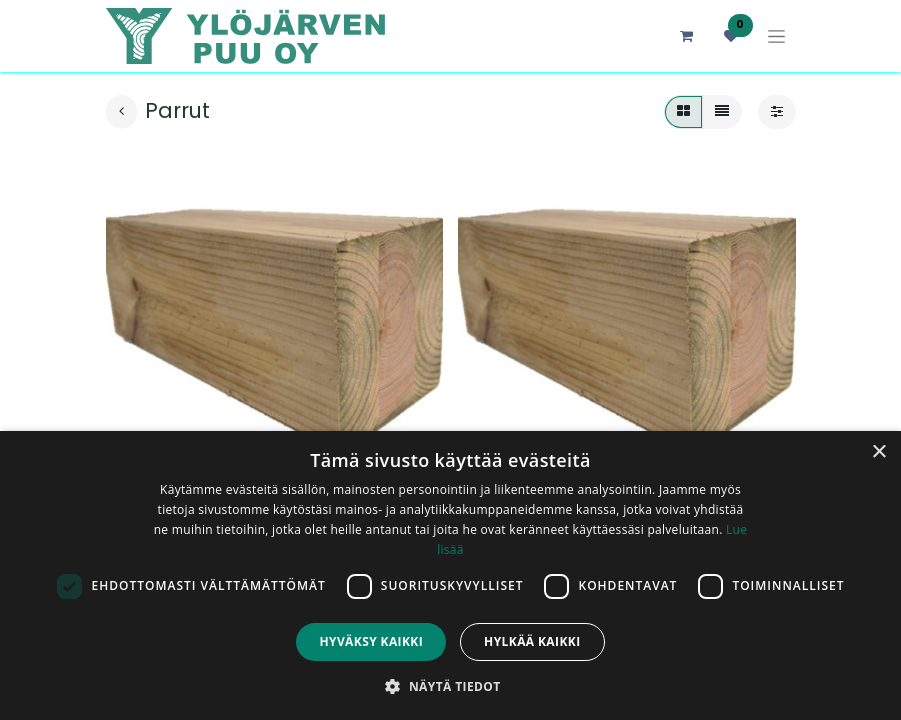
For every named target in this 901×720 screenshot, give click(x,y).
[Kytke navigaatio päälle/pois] (776, 36)
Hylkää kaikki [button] (532, 641)
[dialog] (450, 575)
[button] (450, 686)
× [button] (878, 452)
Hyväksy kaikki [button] (371, 641)
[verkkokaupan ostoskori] (687, 36)
